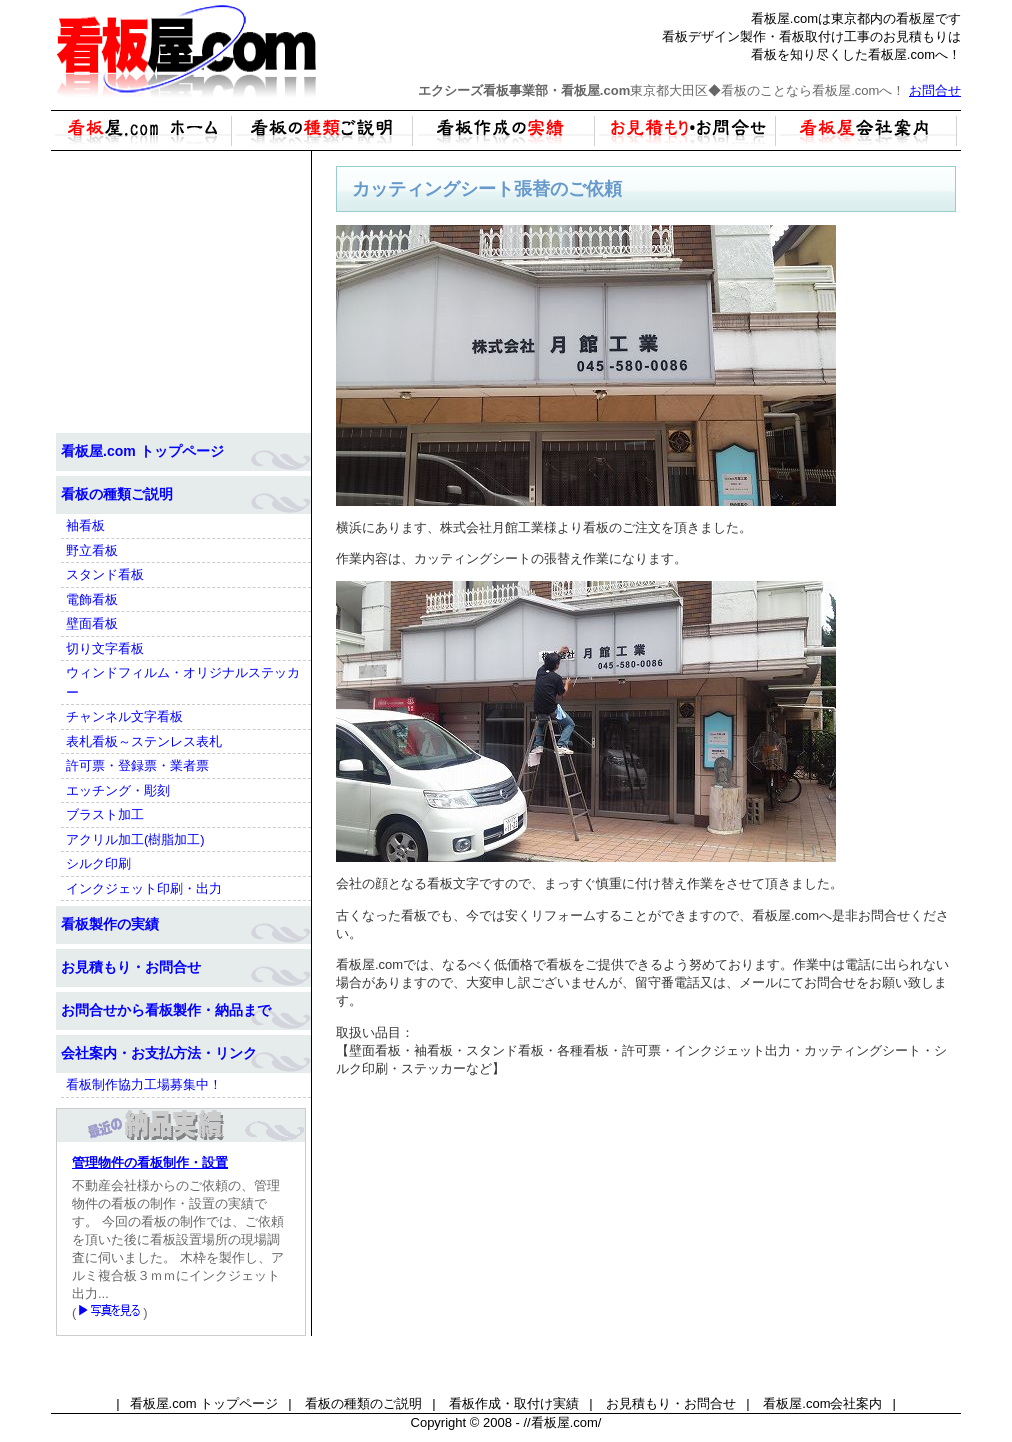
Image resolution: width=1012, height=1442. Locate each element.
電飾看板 (92, 599)
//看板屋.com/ (562, 1422)
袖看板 (85, 525)
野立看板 (92, 550)
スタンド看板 (105, 574)
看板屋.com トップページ (142, 451)
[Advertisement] (646, 1234)
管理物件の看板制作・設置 (150, 1162)
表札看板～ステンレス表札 (144, 741)
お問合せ (935, 90)
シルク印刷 (98, 863)
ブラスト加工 (105, 814)
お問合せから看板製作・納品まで (166, 1010)
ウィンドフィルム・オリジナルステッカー (183, 682)
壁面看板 (92, 623)
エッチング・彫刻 (118, 790)
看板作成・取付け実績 (514, 1403)
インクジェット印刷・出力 (144, 888)
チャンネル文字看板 (124, 716)
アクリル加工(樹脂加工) (135, 839)
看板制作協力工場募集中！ (144, 1084)
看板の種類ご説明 (117, 494)
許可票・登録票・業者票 (137, 765)
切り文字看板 (105, 648)
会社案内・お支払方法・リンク (159, 1053)
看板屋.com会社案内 (822, 1403)
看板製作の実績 (110, 924)
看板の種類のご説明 (363, 1403)
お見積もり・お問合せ (131, 967)
